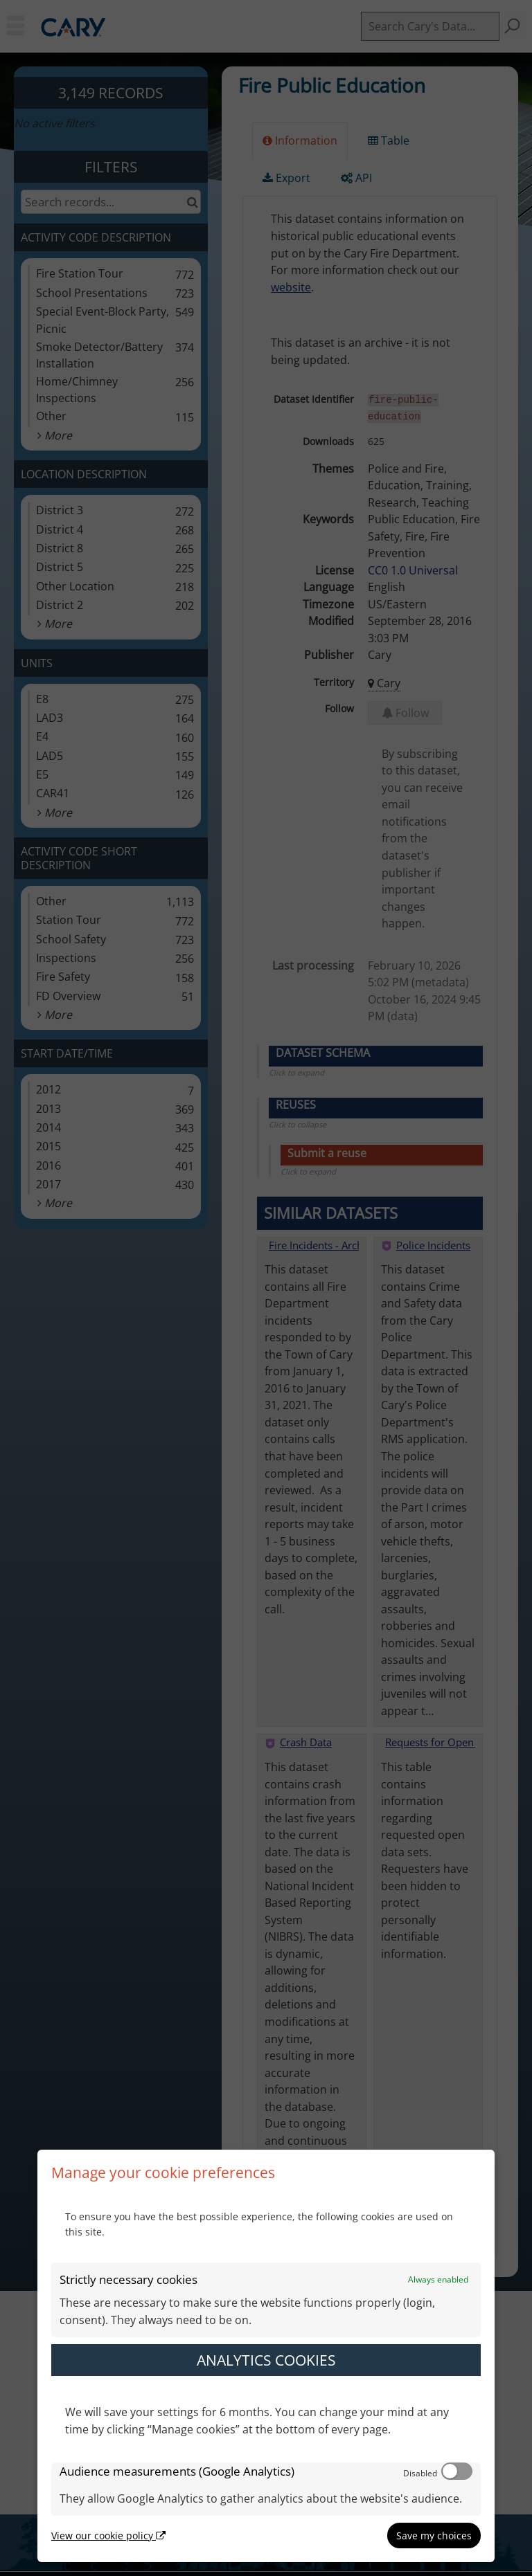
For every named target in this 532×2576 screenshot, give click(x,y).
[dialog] (266, 2356)
